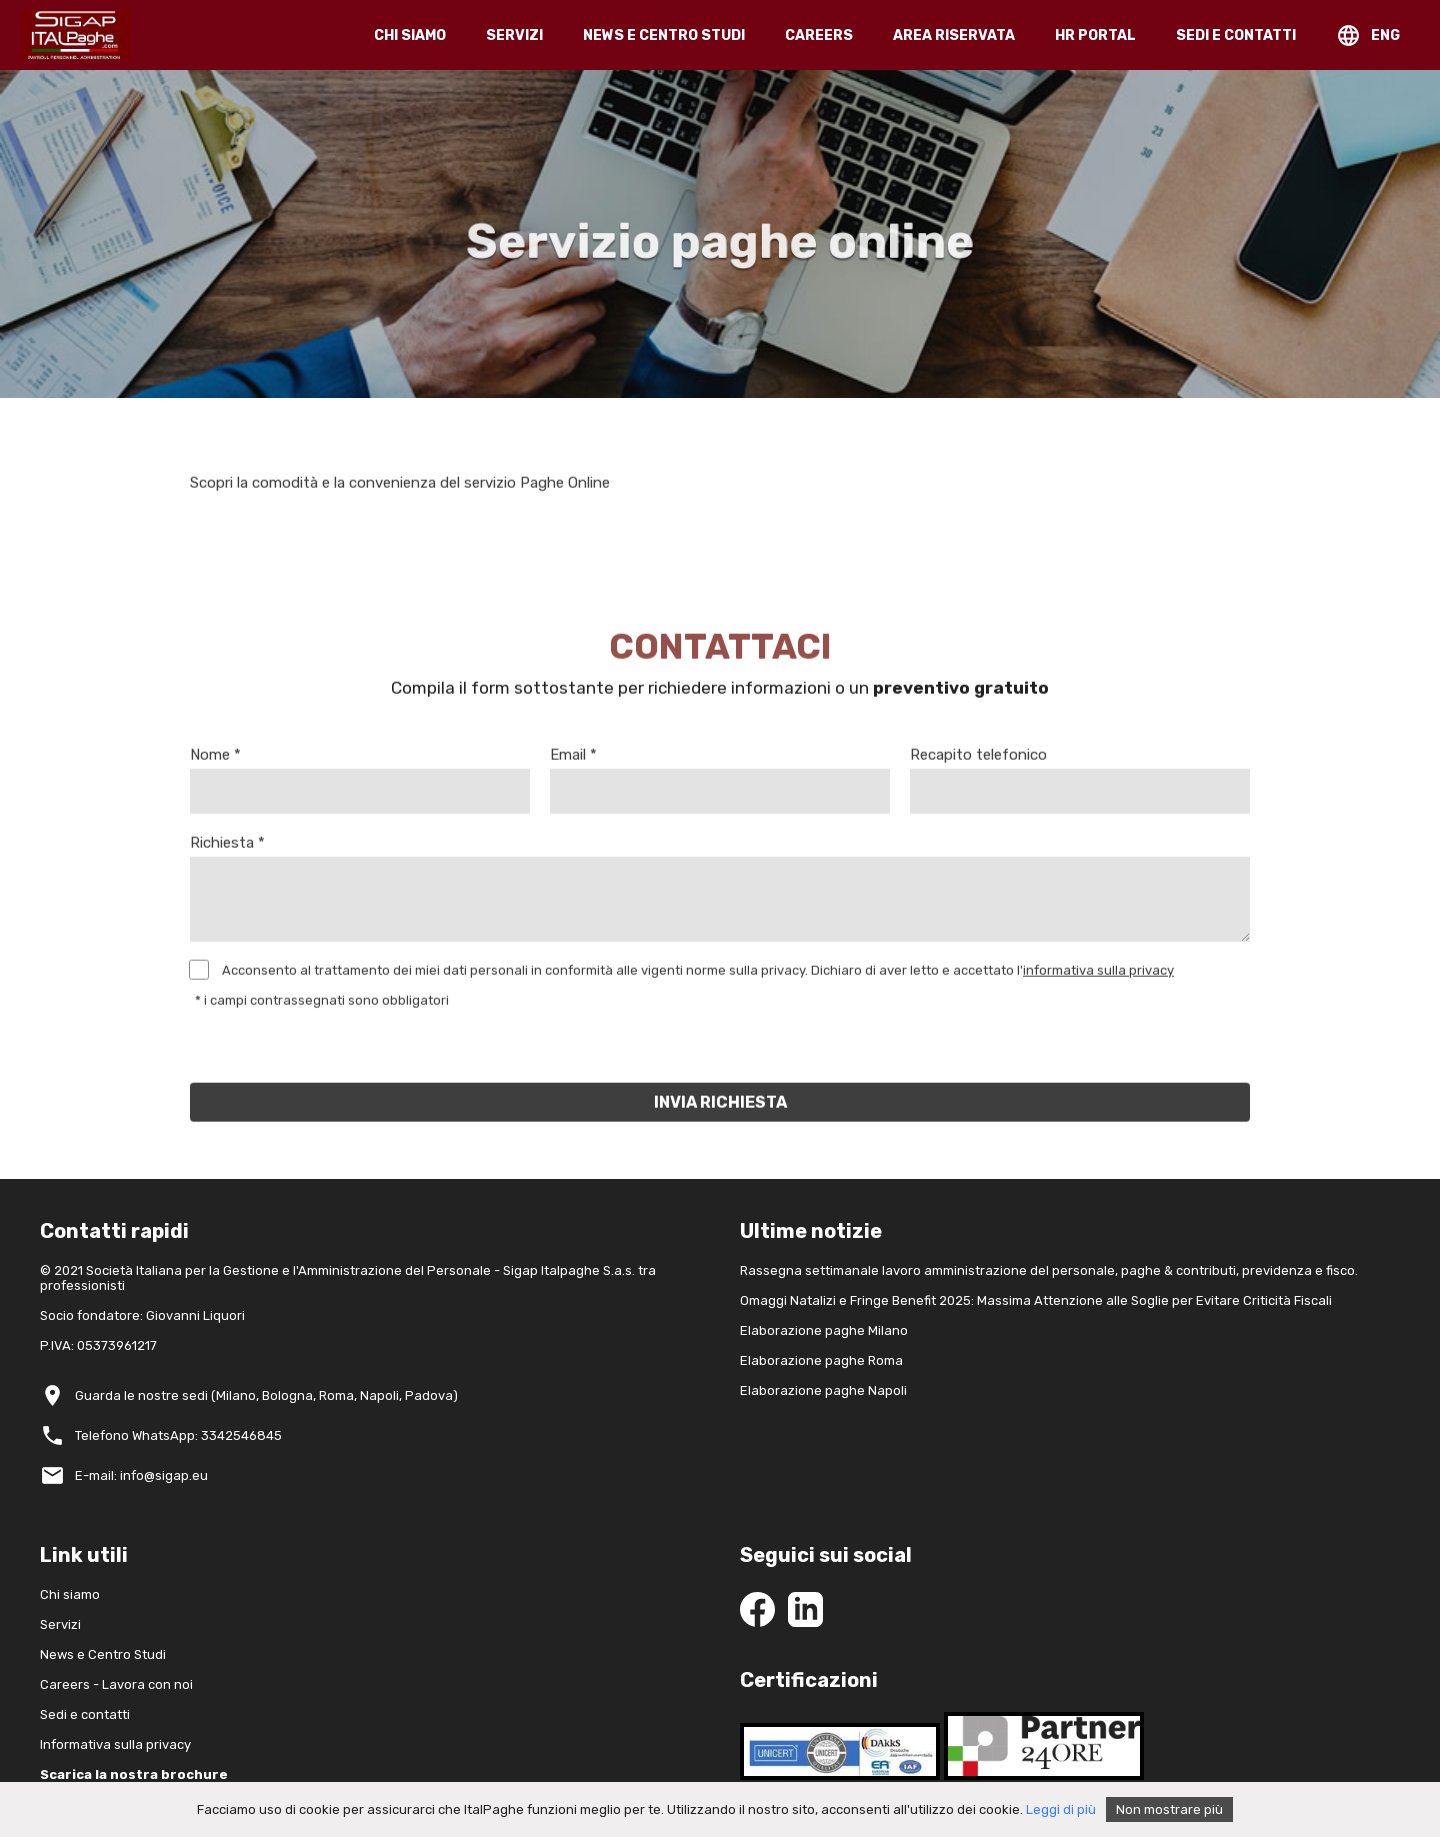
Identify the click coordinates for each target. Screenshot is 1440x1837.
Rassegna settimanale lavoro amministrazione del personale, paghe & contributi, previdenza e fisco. (1049, 1270)
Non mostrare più (1169, 1809)
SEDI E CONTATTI (1236, 35)
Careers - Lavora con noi (116, 1684)
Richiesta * (227, 848)
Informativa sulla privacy (115, 1744)
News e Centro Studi (103, 1654)
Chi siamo (70, 1594)
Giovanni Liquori (195, 1315)
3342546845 (241, 1435)
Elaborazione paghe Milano (824, 1330)
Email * (573, 760)
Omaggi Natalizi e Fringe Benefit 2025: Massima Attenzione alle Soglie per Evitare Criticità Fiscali (1036, 1300)
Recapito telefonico (978, 760)
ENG (1385, 35)
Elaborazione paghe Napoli (823, 1390)
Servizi (60, 1624)
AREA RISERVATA (954, 35)
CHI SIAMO (410, 35)
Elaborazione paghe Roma (821, 1360)
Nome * (215, 760)
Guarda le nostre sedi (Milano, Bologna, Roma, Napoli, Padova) (266, 1395)
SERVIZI (514, 35)
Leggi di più (1061, 1809)
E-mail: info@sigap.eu (141, 1475)
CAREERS (819, 35)
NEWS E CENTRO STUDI (664, 35)
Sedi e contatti (85, 1714)
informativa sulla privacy (1098, 975)
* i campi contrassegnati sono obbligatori (322, 1005)
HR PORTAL (1095, 35)
